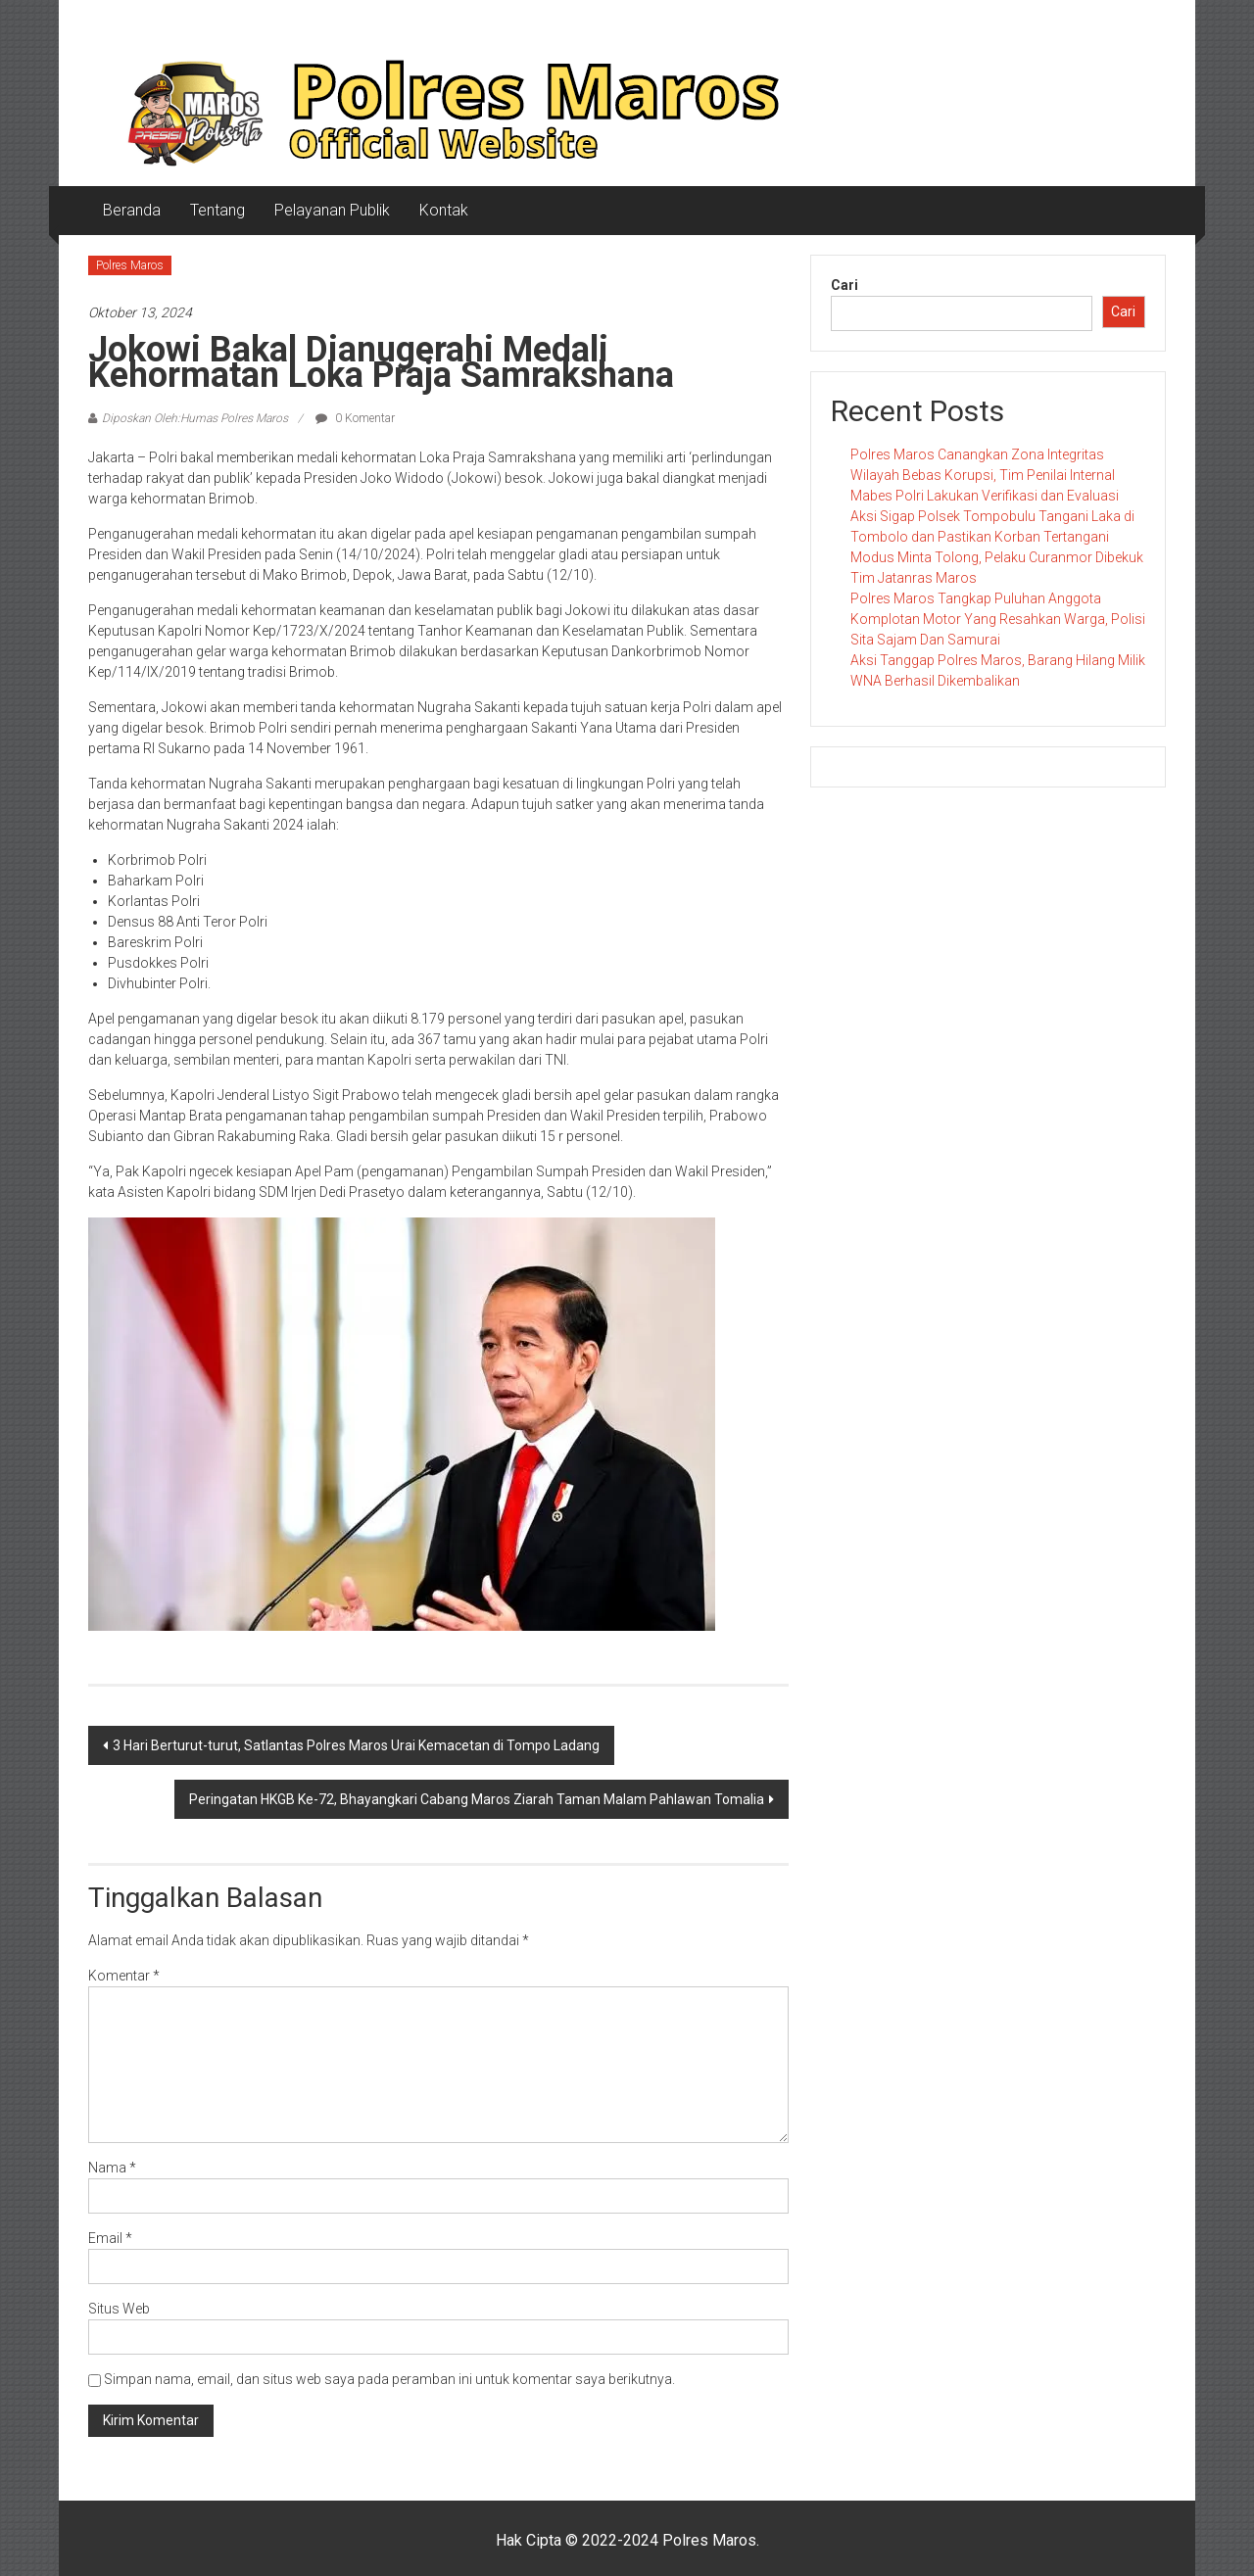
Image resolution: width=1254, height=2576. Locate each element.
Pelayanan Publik (332, 210)
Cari (844, 285)
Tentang (217, 210)
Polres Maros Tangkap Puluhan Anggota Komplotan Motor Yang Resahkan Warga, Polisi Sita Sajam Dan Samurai (997, 619)
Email (110, 2238)
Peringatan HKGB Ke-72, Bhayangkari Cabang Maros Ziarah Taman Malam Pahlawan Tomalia (476, 1799)
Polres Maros (130, 265)
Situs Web (119, 2308)
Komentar (124, 1975)
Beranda (132, 210)
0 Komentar (355, 418)
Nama (112, 2167)
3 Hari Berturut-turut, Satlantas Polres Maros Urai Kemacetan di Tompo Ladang (356, 1745)
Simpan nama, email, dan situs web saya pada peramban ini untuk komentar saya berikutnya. (389, 2379)
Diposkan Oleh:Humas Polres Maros (195, 418)
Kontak (443, 210)
